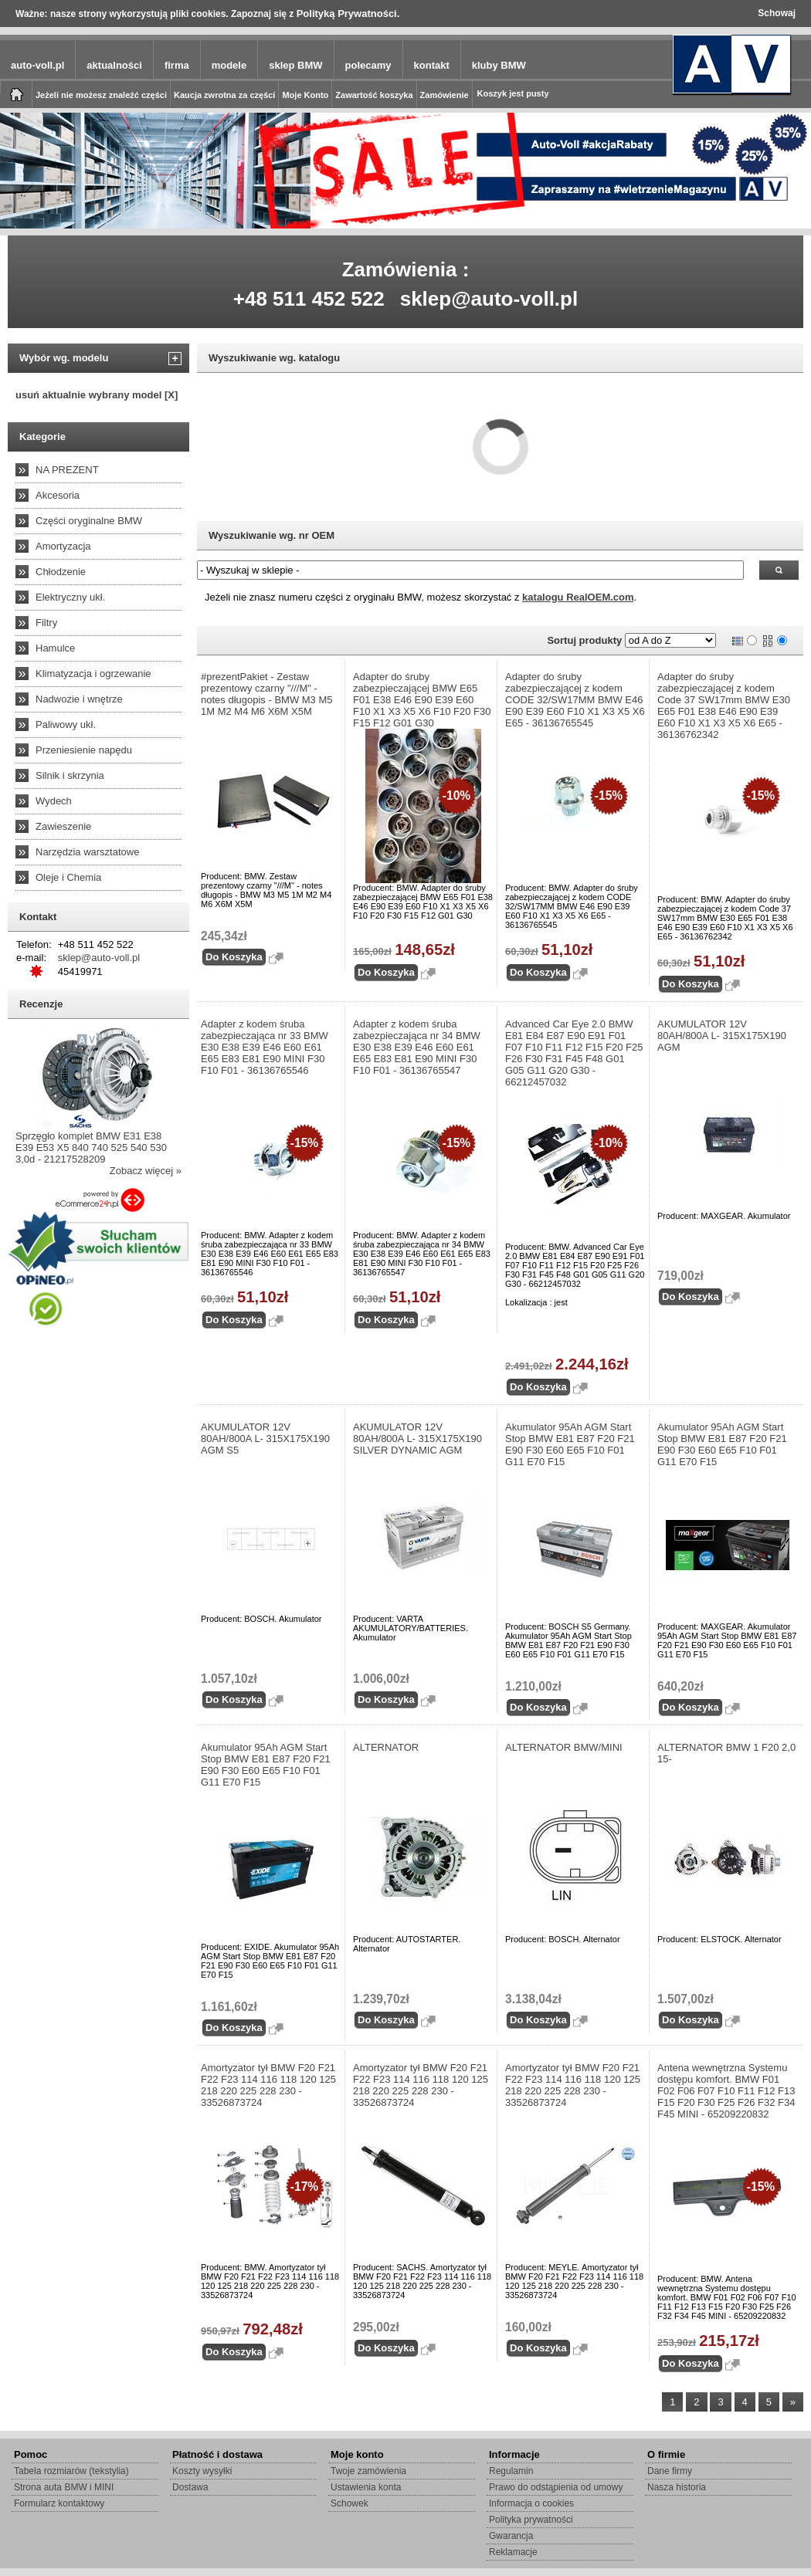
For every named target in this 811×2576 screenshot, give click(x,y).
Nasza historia (676, 2487)
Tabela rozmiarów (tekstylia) (71, 2471)
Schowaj (777, 13)
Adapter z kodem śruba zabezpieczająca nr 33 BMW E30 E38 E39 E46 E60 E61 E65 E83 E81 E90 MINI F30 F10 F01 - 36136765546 (264, 1047)
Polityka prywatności (531, 2519)
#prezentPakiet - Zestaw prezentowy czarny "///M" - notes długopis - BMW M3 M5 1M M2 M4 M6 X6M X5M (267, 694)
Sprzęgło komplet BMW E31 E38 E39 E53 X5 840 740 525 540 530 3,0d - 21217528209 (91, 1147)
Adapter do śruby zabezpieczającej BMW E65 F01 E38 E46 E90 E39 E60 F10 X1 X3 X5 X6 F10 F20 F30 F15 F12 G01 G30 (422, 700)
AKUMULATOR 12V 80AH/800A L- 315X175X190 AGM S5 (265, 1438)
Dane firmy (669, 2471)
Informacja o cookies (531, 2503)
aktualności (114, 65)
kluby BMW (499, 65)
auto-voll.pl (37, 65)
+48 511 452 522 (309, 298)
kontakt (432, 65)
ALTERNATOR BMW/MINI (564, 1747)
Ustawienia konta (366, 2487)
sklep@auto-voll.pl (489, 298)
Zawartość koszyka (373, 95)
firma (177, 65)
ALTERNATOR (386, 1747)
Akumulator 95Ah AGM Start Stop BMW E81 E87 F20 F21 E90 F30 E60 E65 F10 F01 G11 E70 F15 (570, 1444)
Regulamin (511, 2471)
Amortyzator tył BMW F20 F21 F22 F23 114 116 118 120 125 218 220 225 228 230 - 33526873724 (268, 2085)
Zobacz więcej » (146, 1170)
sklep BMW (295, 65)
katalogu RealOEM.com (577, 597)
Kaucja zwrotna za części (224, 95)
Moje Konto (305, 95)
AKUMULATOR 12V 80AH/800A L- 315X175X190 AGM (721, 1035)
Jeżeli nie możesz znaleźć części (101, 95)
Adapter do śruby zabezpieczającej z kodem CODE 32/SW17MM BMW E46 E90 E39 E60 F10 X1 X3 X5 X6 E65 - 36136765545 (575, 700)
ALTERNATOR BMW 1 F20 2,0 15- (726, 1753)
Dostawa (190, 2487)
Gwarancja (511, 2535)
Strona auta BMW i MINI (64, 2487)
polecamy (368, 65)
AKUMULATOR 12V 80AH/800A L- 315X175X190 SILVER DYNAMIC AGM (417, 1438)
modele (229, 65)
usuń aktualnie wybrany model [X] (96, 395)
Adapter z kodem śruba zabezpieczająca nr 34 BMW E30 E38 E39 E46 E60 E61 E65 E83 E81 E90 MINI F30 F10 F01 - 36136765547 (416, 1047)
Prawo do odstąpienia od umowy (556, 2487)
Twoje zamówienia (368, 2471)
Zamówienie (444, 95)
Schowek (349, 2503)
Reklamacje (513, 2552)
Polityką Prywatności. (348, 13)
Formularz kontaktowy (59, 2503)
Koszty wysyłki (202, 2471)
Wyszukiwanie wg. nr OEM (271, 535)
